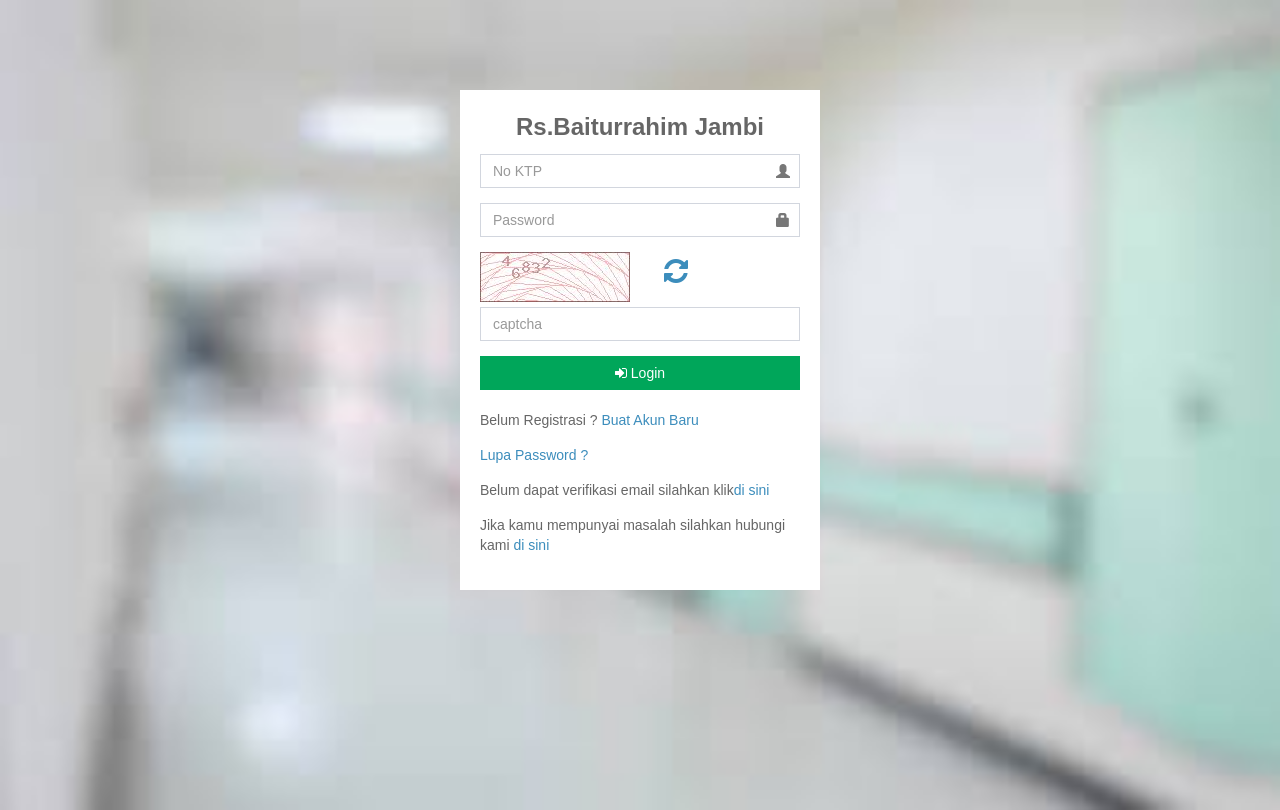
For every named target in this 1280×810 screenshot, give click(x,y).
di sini (752, 490)
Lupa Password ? (534, 455)
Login (640, 373)
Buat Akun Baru (649, 420)
